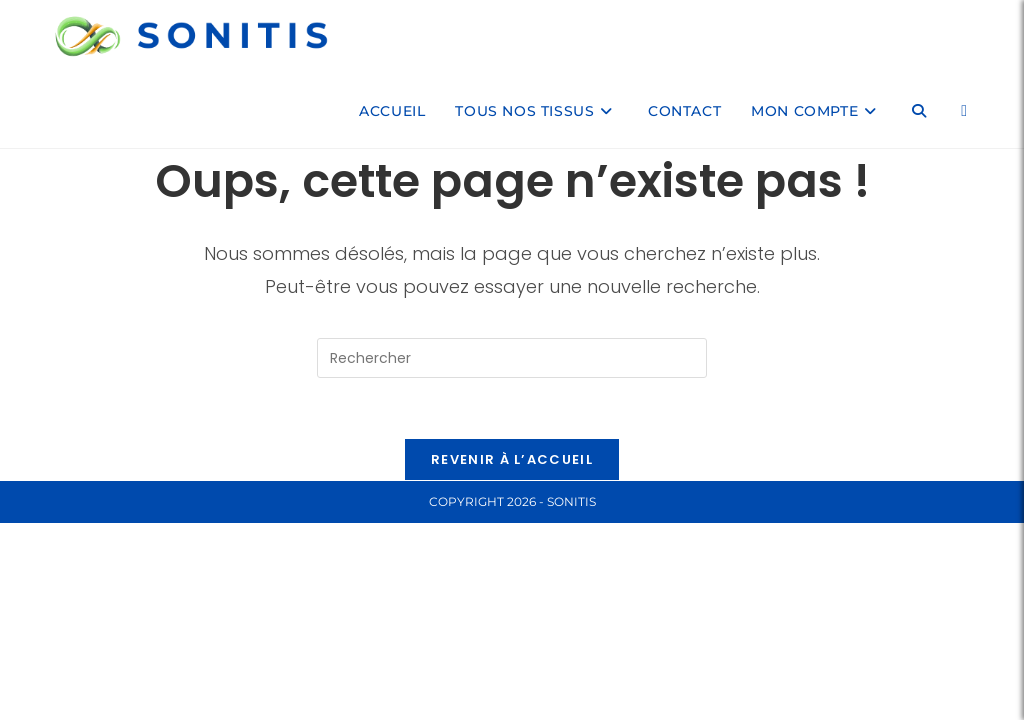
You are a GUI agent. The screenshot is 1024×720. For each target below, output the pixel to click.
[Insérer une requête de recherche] (512, 358)
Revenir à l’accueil (512, 459)
